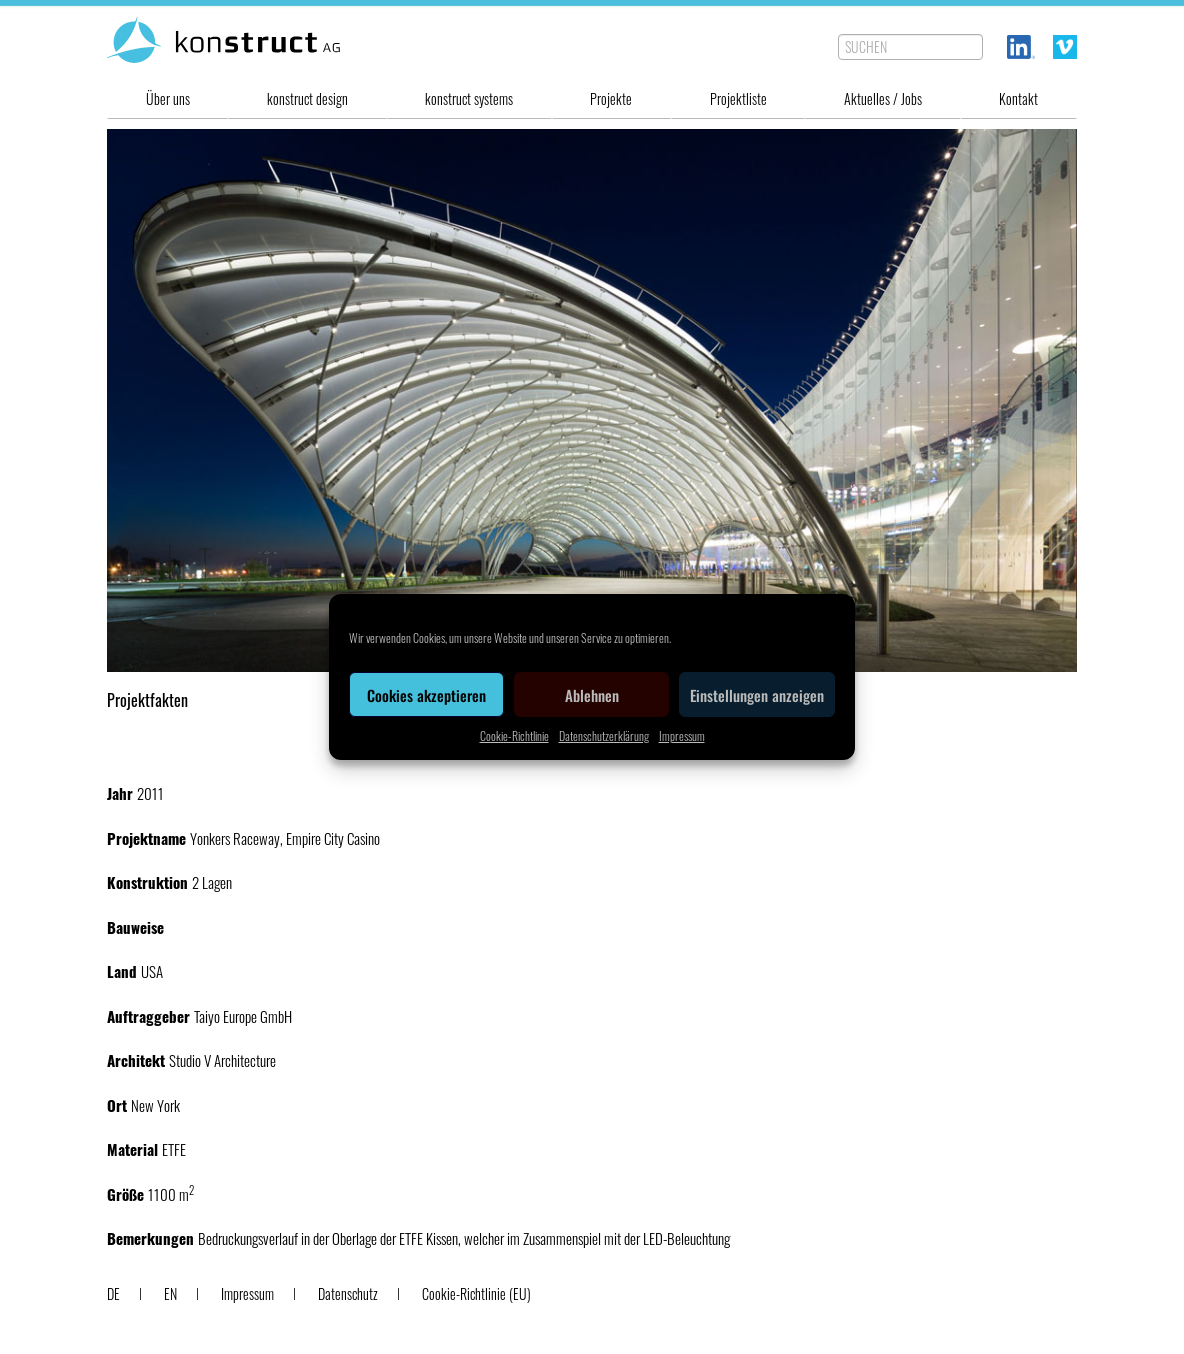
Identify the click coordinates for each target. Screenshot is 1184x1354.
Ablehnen (592, 695)
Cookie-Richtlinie (514, 735)
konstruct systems (469, 98)
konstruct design (307, 98)
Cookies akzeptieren (426, 695)
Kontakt (1018, 98)
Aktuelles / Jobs (883, 98)
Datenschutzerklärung (604, 735)
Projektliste (738, 98)
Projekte (611, 98)
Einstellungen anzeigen (757, 695)
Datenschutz (348, 1293)
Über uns (168, 98)
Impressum (682, 735)
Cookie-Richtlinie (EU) (476, 1293)
